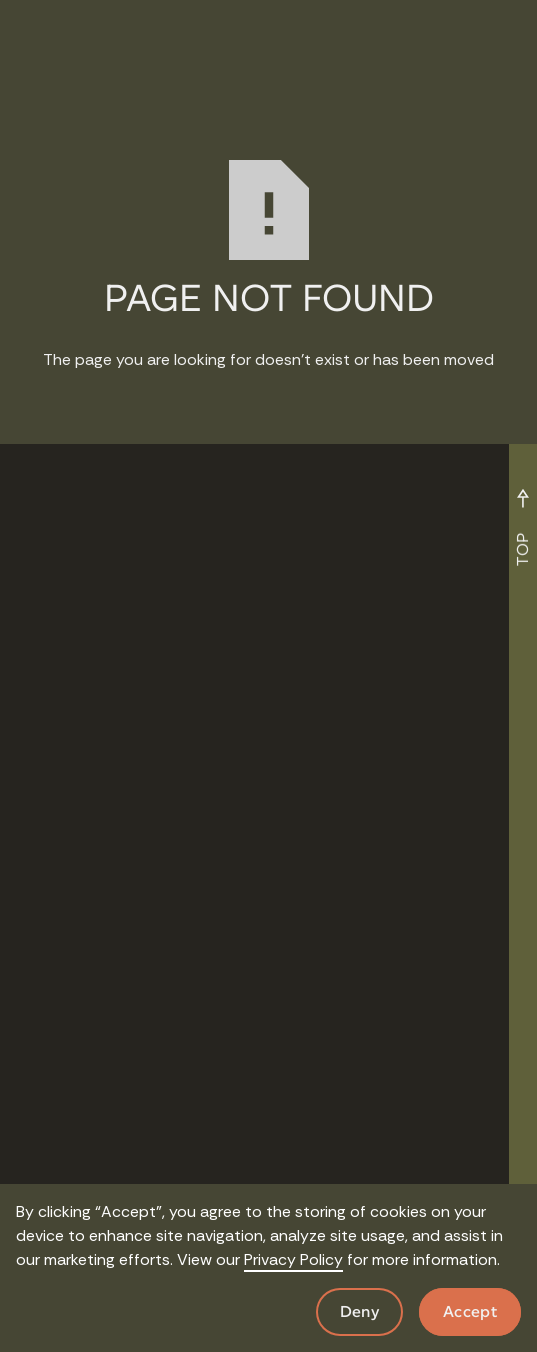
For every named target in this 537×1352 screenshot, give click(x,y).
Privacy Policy (293, 1259)
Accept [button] (470, 1311)
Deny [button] (359, 1311)
